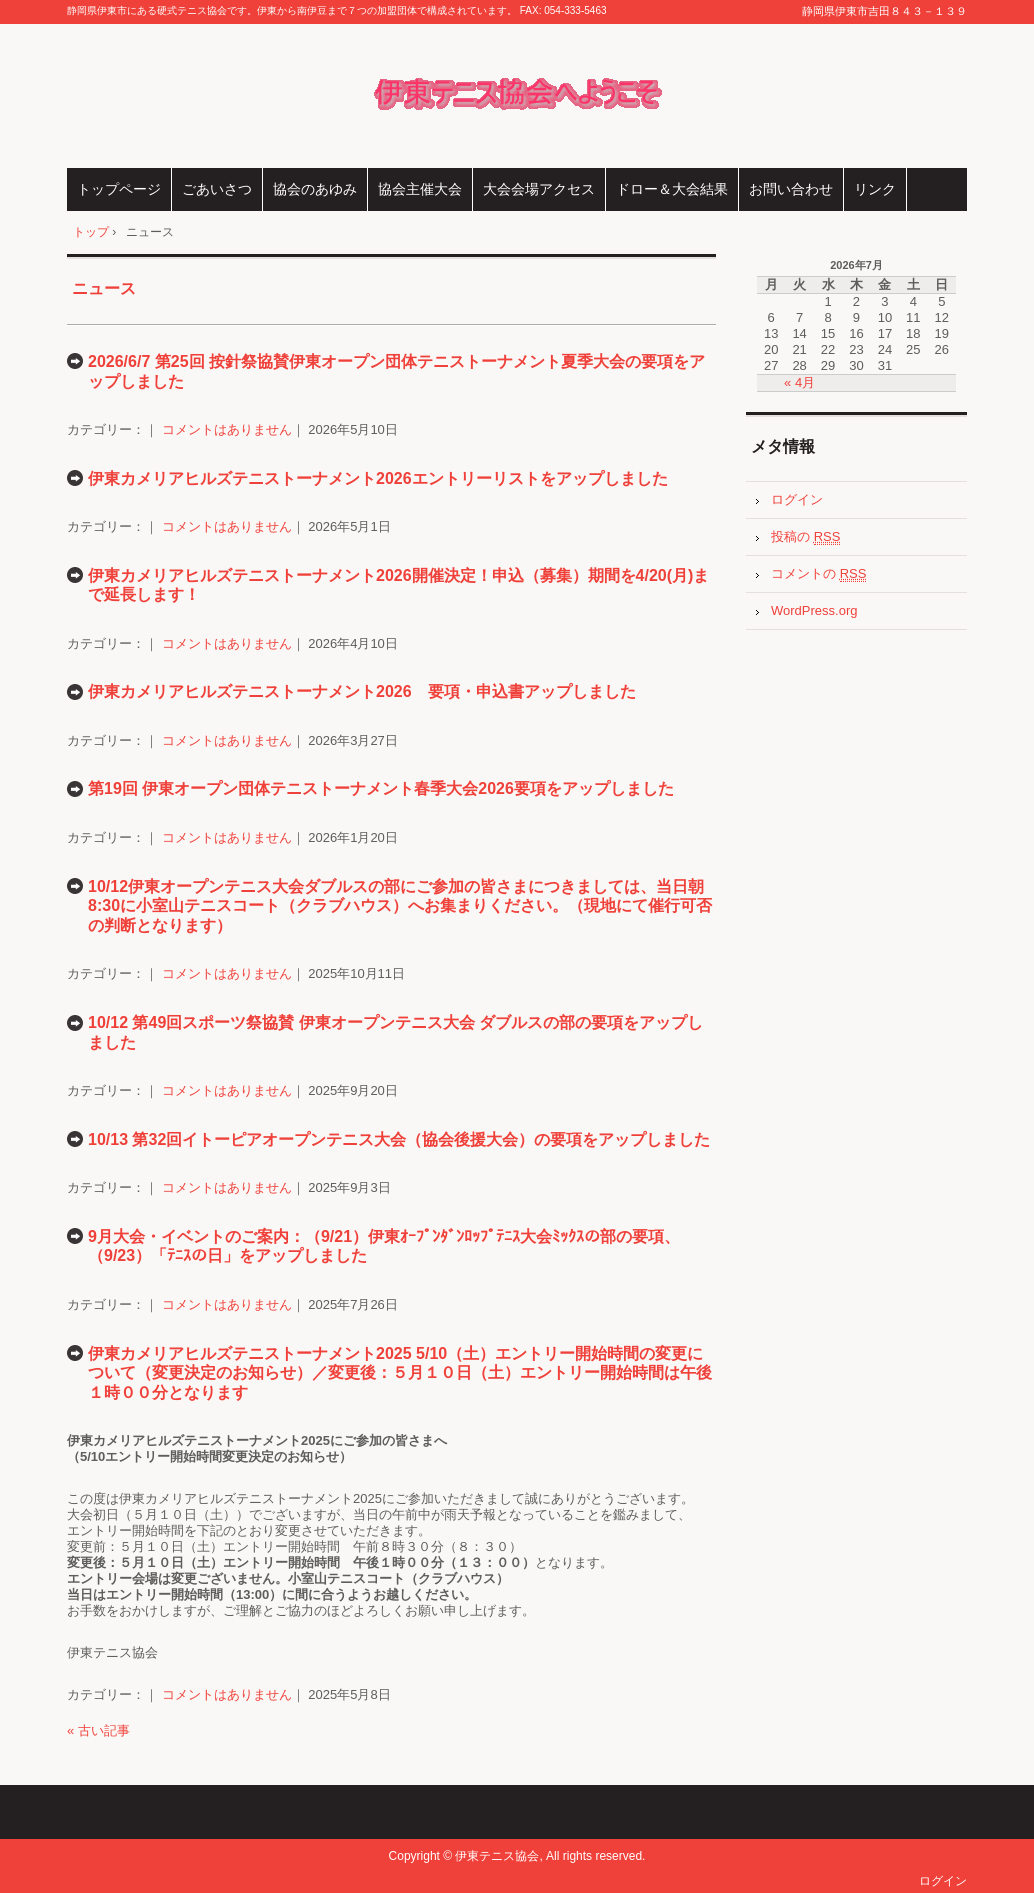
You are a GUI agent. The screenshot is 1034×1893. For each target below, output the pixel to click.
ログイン (797, 499)
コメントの (818, 574)
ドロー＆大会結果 (672, 189)
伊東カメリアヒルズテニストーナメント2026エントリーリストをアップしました (378, 478)
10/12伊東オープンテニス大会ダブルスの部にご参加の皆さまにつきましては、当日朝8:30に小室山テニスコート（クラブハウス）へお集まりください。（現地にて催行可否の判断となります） (400, 906)
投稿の (805, 537)
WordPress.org (814, 610)
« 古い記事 (98, 1730)
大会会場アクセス (539, 189)
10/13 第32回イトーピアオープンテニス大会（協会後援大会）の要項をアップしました (399, 1139)
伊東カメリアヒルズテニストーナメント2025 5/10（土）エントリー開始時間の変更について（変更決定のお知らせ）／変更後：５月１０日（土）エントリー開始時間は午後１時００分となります (400, 1373)
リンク (875, 189)
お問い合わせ (791, 189)
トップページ (119, 189)
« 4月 (799, 382)
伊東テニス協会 (517, 96)
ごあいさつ (217, 189)
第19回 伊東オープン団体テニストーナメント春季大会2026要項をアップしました (381, 788)
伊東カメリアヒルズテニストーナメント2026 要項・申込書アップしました (362, 691)
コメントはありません (227, 429)
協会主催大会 (420, 189)
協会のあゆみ (315, 189)
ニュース (104, 288)
